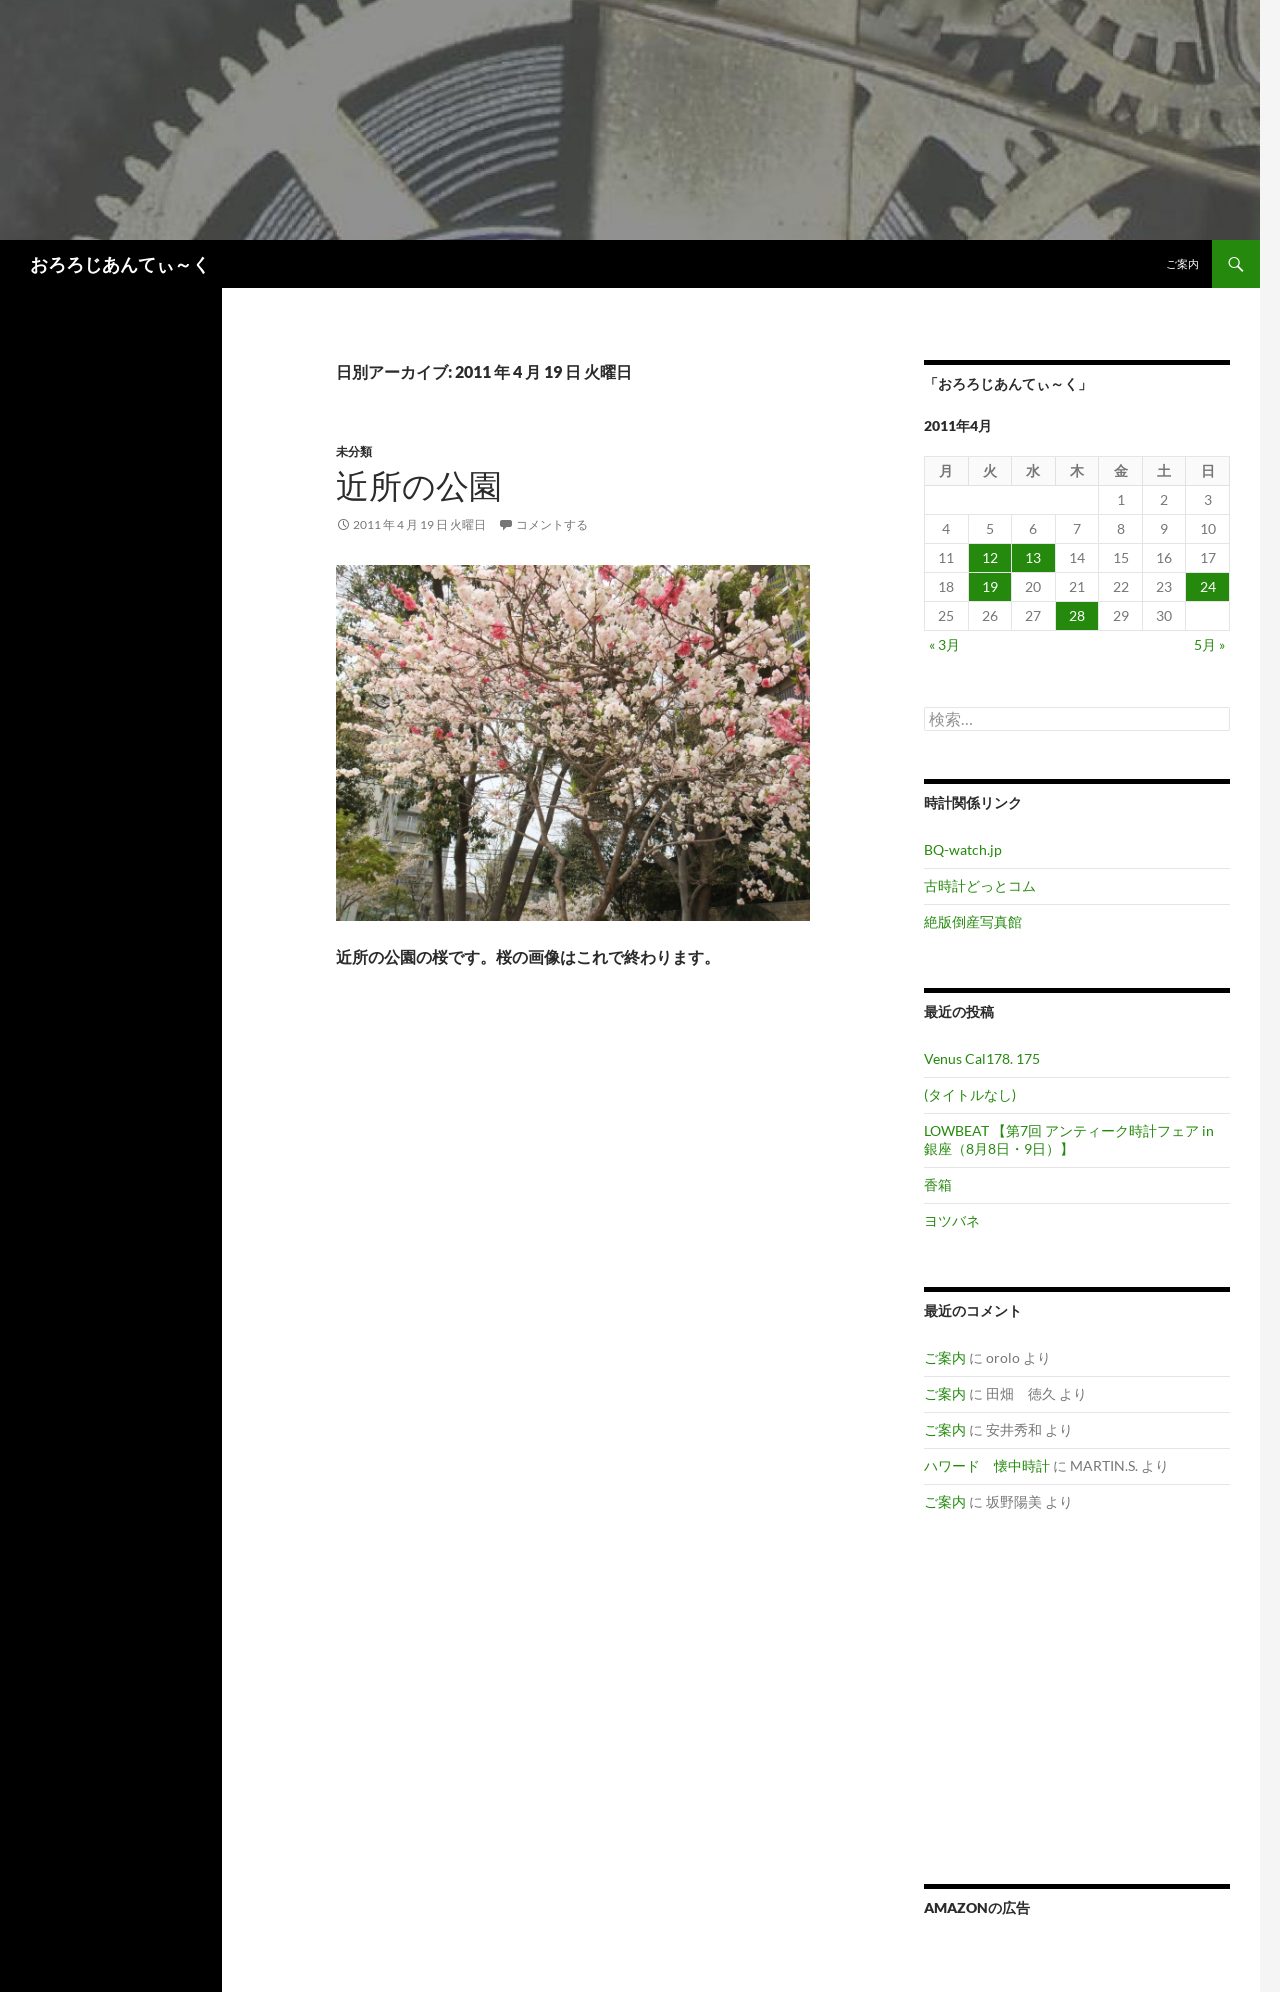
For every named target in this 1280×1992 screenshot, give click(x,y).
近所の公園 (419, 485)
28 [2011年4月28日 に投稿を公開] (1077, 615)
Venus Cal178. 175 (982, 1058)
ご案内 (1182, 263)
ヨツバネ (952, 1220)
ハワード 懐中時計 (987, 1465)
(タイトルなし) (970, 1094)
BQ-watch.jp (963, 849)
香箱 (938, 1184)
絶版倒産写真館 (973, 921)
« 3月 (944, 644)
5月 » (1209, 644)
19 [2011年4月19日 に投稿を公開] (990, 586)
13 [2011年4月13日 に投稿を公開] (1033, 557)
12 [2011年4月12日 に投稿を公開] (990, 557)
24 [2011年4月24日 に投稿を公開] (1208, 586)
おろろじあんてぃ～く (120, 264)
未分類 (354, 451)
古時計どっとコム (980, 885)
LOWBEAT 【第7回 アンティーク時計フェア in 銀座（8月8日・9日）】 (1069, 1139)
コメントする (552, 524)
